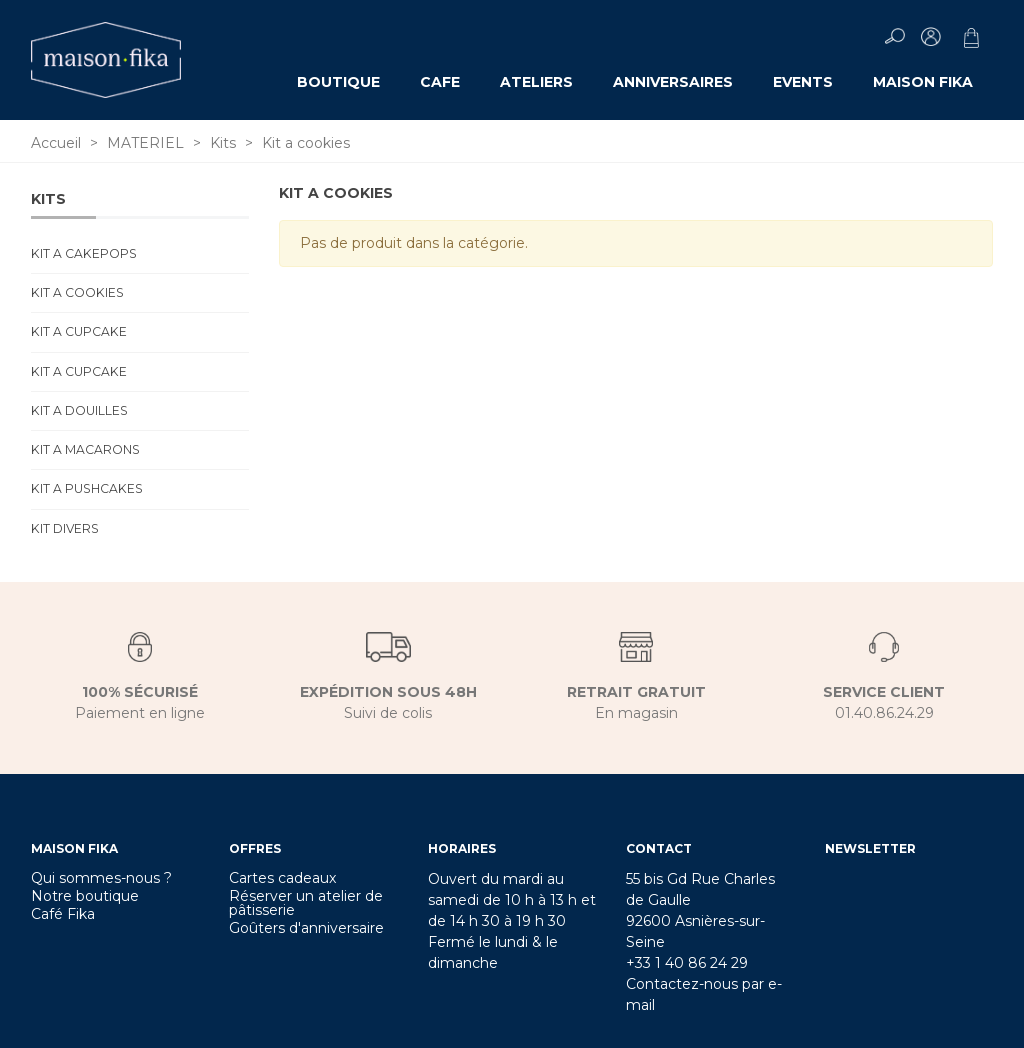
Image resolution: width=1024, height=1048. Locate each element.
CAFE (440, 82)
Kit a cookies (77, 292)
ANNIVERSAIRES (673, 82)
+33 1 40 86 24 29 (687, 963)
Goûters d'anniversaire (306, 928)
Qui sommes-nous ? (101, 878)
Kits (48, 199)
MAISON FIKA (923, 82)
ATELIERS (536, 82)
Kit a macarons (85, 449)
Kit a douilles (79, 410)
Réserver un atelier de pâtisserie (306, 903)
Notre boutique (85, 896)
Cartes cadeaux (282, 878)
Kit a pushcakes (87, 488)
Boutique (338, 82)
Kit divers (65, 528)
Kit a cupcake (79, 331)
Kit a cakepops (84, 253)
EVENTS (803, 82)
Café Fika (63, 914)
